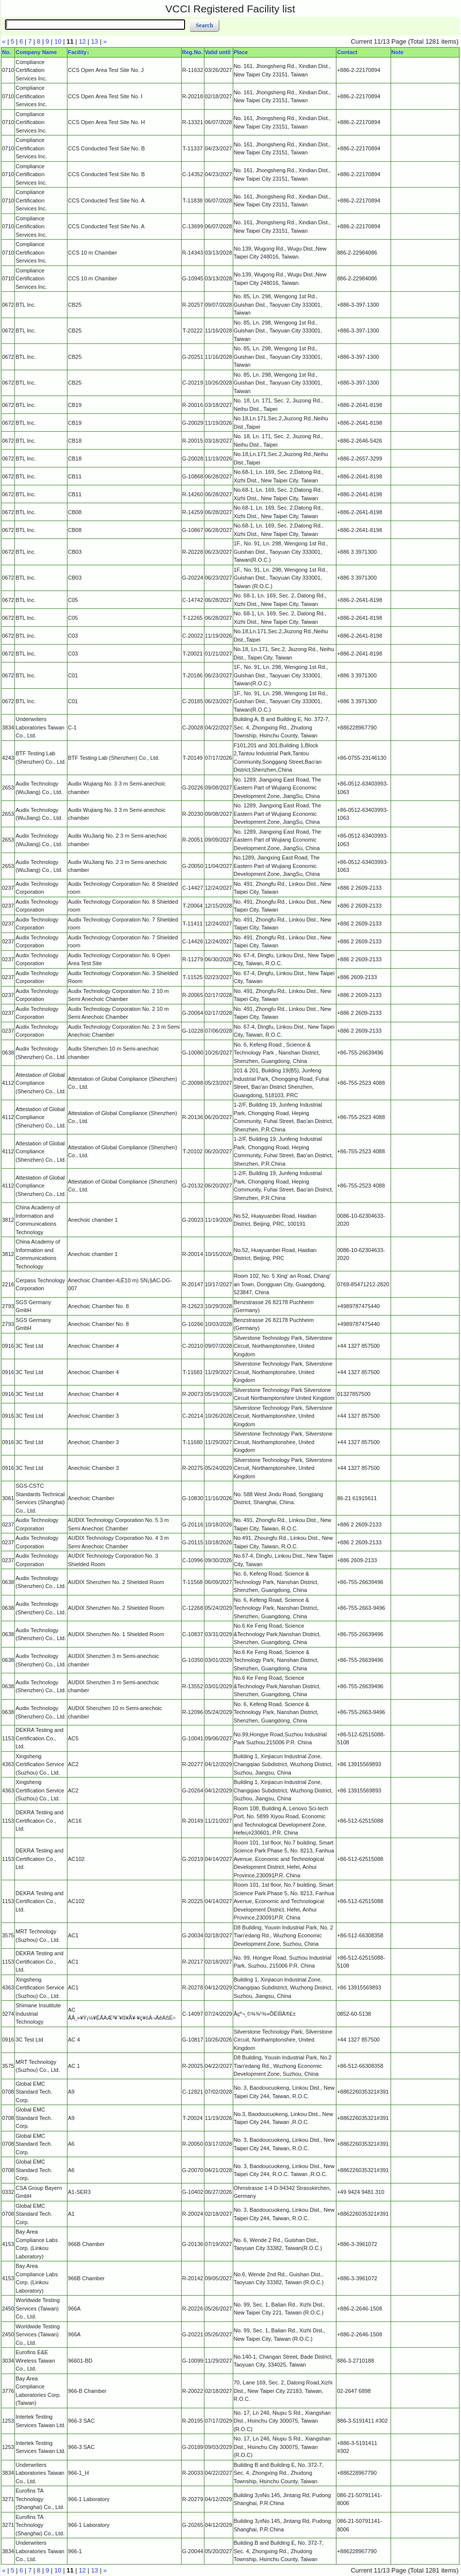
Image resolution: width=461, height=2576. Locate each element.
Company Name (36, 52)
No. (6, 52)
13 (94, 41)
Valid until (218, 52)
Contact (347, 52)
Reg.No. (192, 52)
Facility (77, 52)
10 (57, 41)
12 (82, 41)
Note (397, 52)
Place (241, 52)
